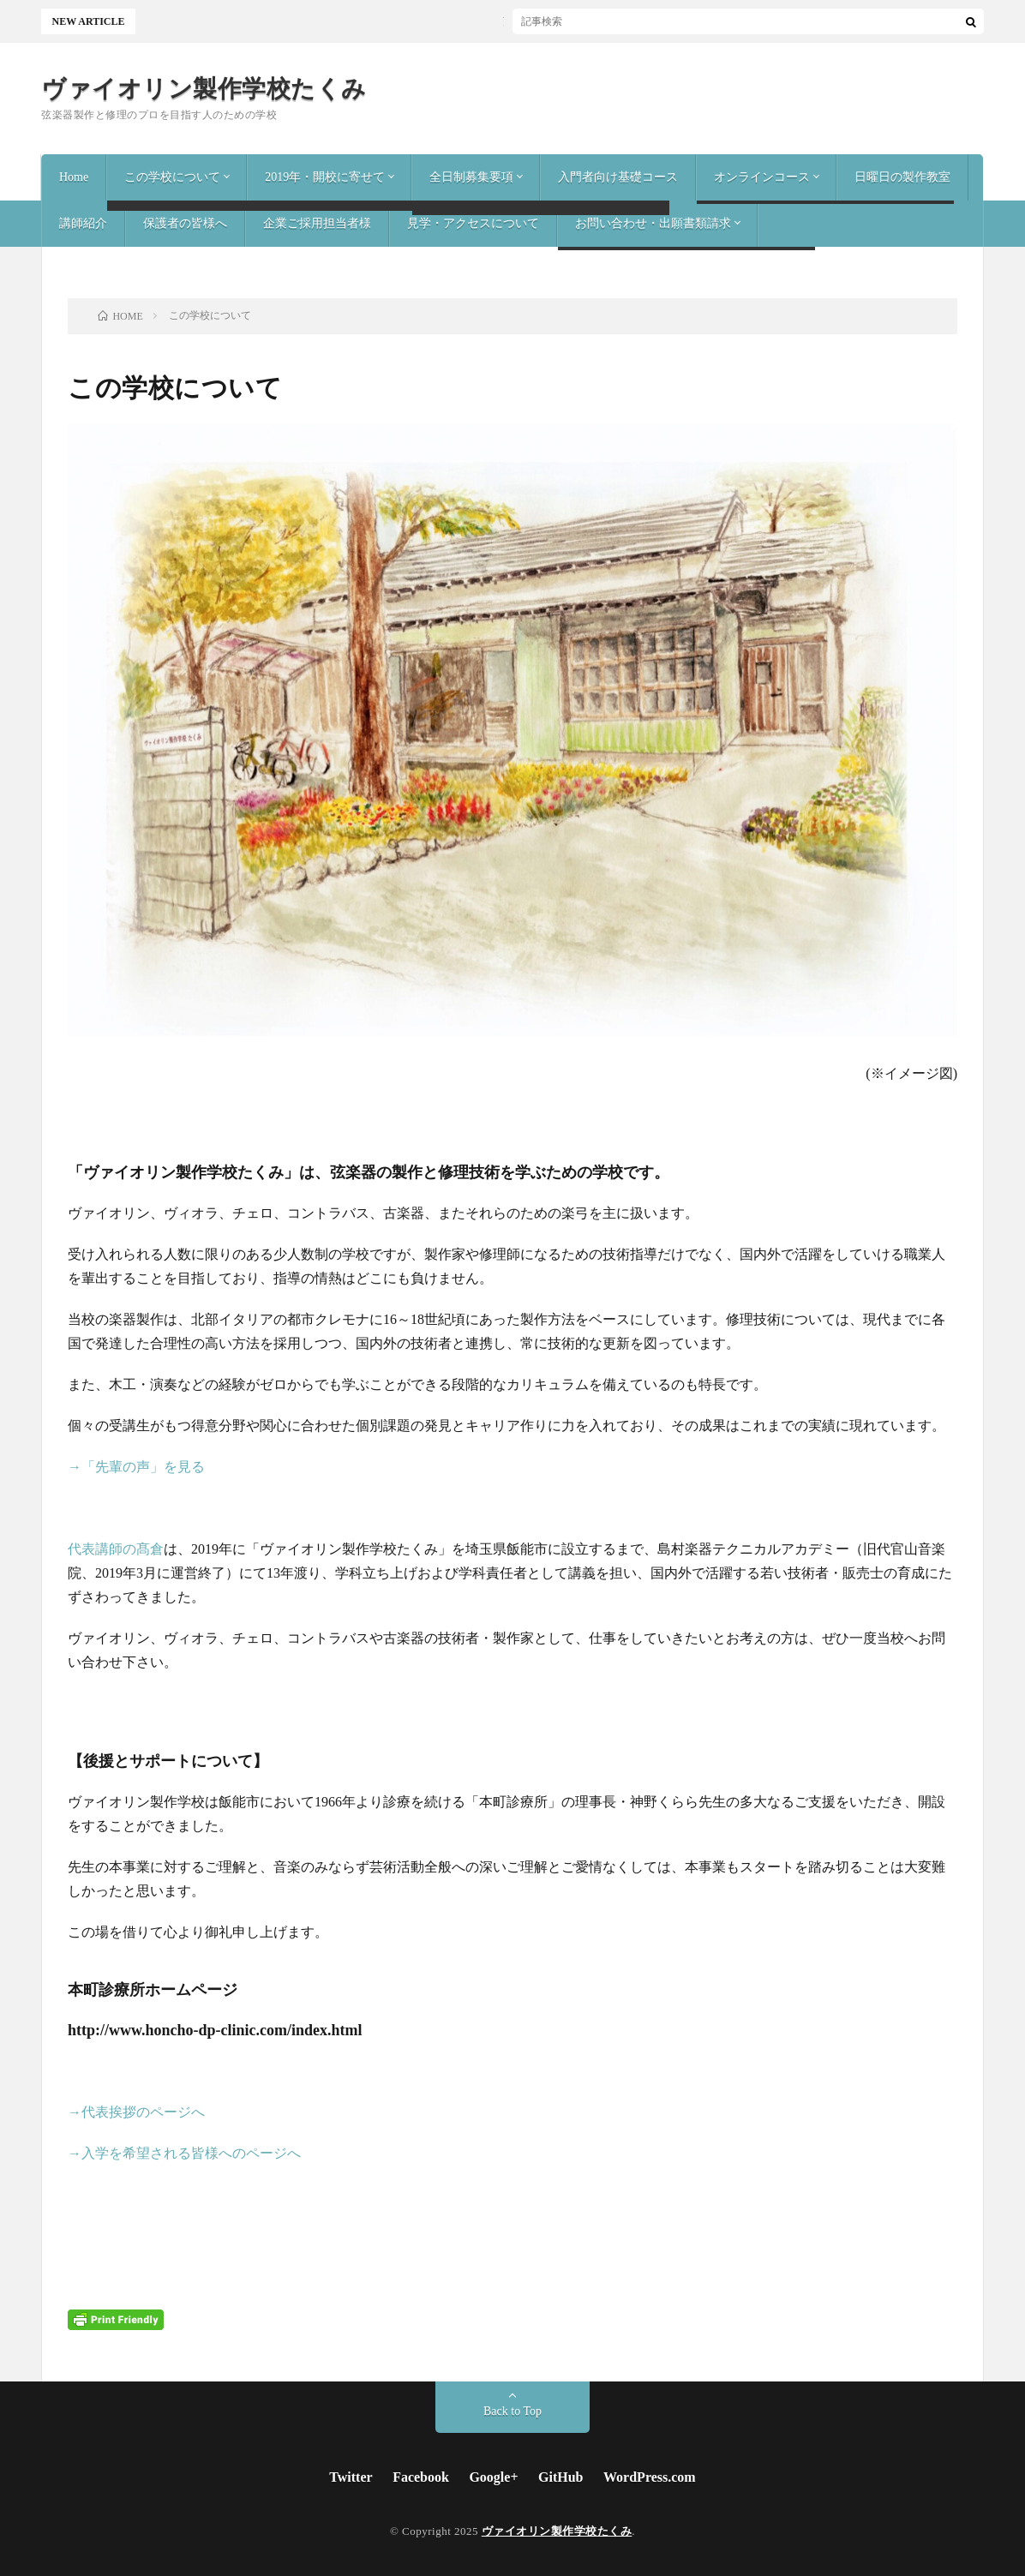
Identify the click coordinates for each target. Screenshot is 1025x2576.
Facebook (421, 2477)
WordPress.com (649, 2477)
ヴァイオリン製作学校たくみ (204, 89)
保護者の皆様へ (185, 223)
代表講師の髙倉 (116, 1549)
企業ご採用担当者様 (317, 223)
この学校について (172, 177)
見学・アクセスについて (473, 223)
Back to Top (512, 2411)
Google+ (493, 2477)
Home (73, 177)
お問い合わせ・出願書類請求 (653, 223)
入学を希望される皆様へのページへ (191, 2153)
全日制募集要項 (471, 177)
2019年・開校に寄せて (325, 177)
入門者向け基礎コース (618, 177)
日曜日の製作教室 (902, 177)
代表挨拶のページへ (143, 2112)
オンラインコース (762, 177)
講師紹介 (83, 223)
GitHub (560, 2477)
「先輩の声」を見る (143, 1466)
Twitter (350, 2477)
